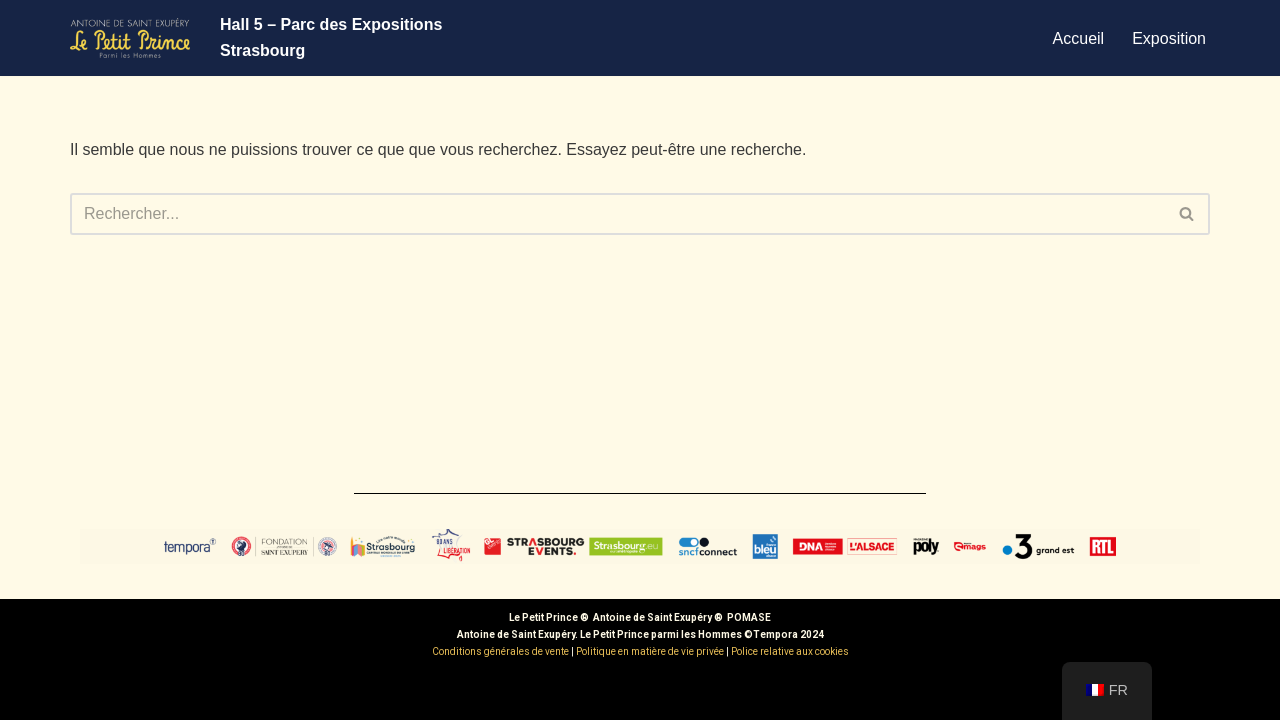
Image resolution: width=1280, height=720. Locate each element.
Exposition (1169, 38)
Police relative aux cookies (790, 651)
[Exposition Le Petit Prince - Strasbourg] (130, 38)
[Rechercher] (617, 214)
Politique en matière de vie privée (650, 651)
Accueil (1079, 38)
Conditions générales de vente (500, 651)
